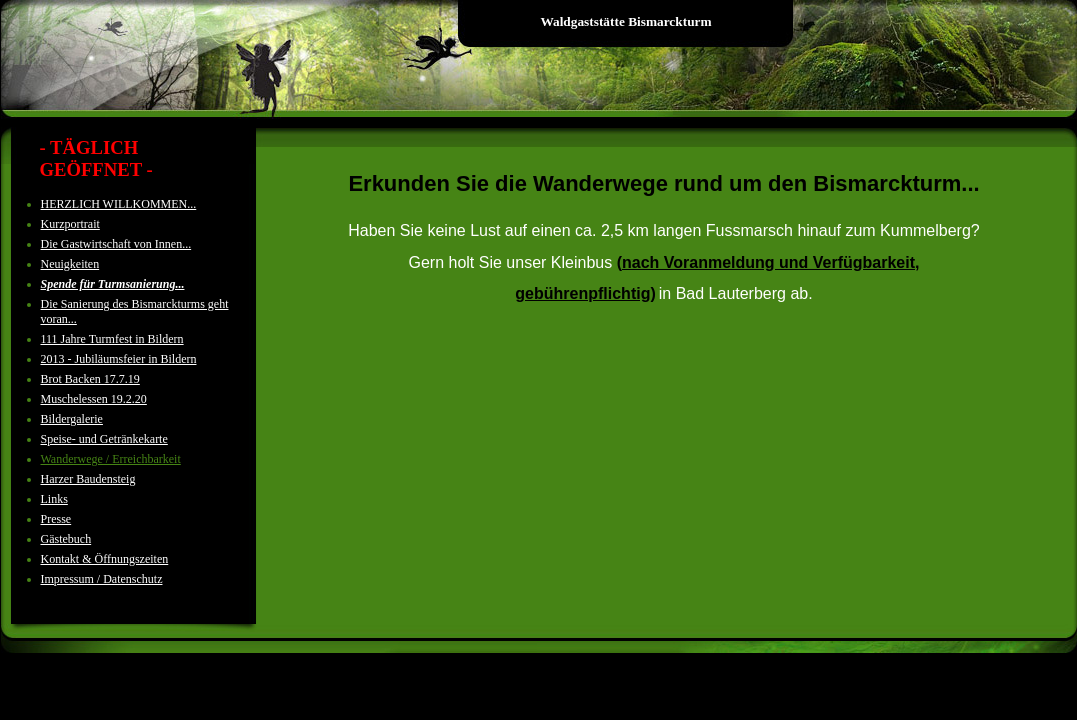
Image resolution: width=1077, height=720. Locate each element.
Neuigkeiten (70, 264)
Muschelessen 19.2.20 (94, 399)
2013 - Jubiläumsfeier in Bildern (119, 359)
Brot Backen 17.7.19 (90, 379)
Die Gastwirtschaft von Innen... (116, 244)
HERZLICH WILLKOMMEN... (119, 204)
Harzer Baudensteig (88, 479)
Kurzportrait (70, 224)
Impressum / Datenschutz (102, 579)
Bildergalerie (72, 419)
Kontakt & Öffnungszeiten (105, 559)
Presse (56, 519)
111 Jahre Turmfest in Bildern (112, 339)
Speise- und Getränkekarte (104, 439)
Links (54, 499)
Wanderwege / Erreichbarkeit (111, 459)
